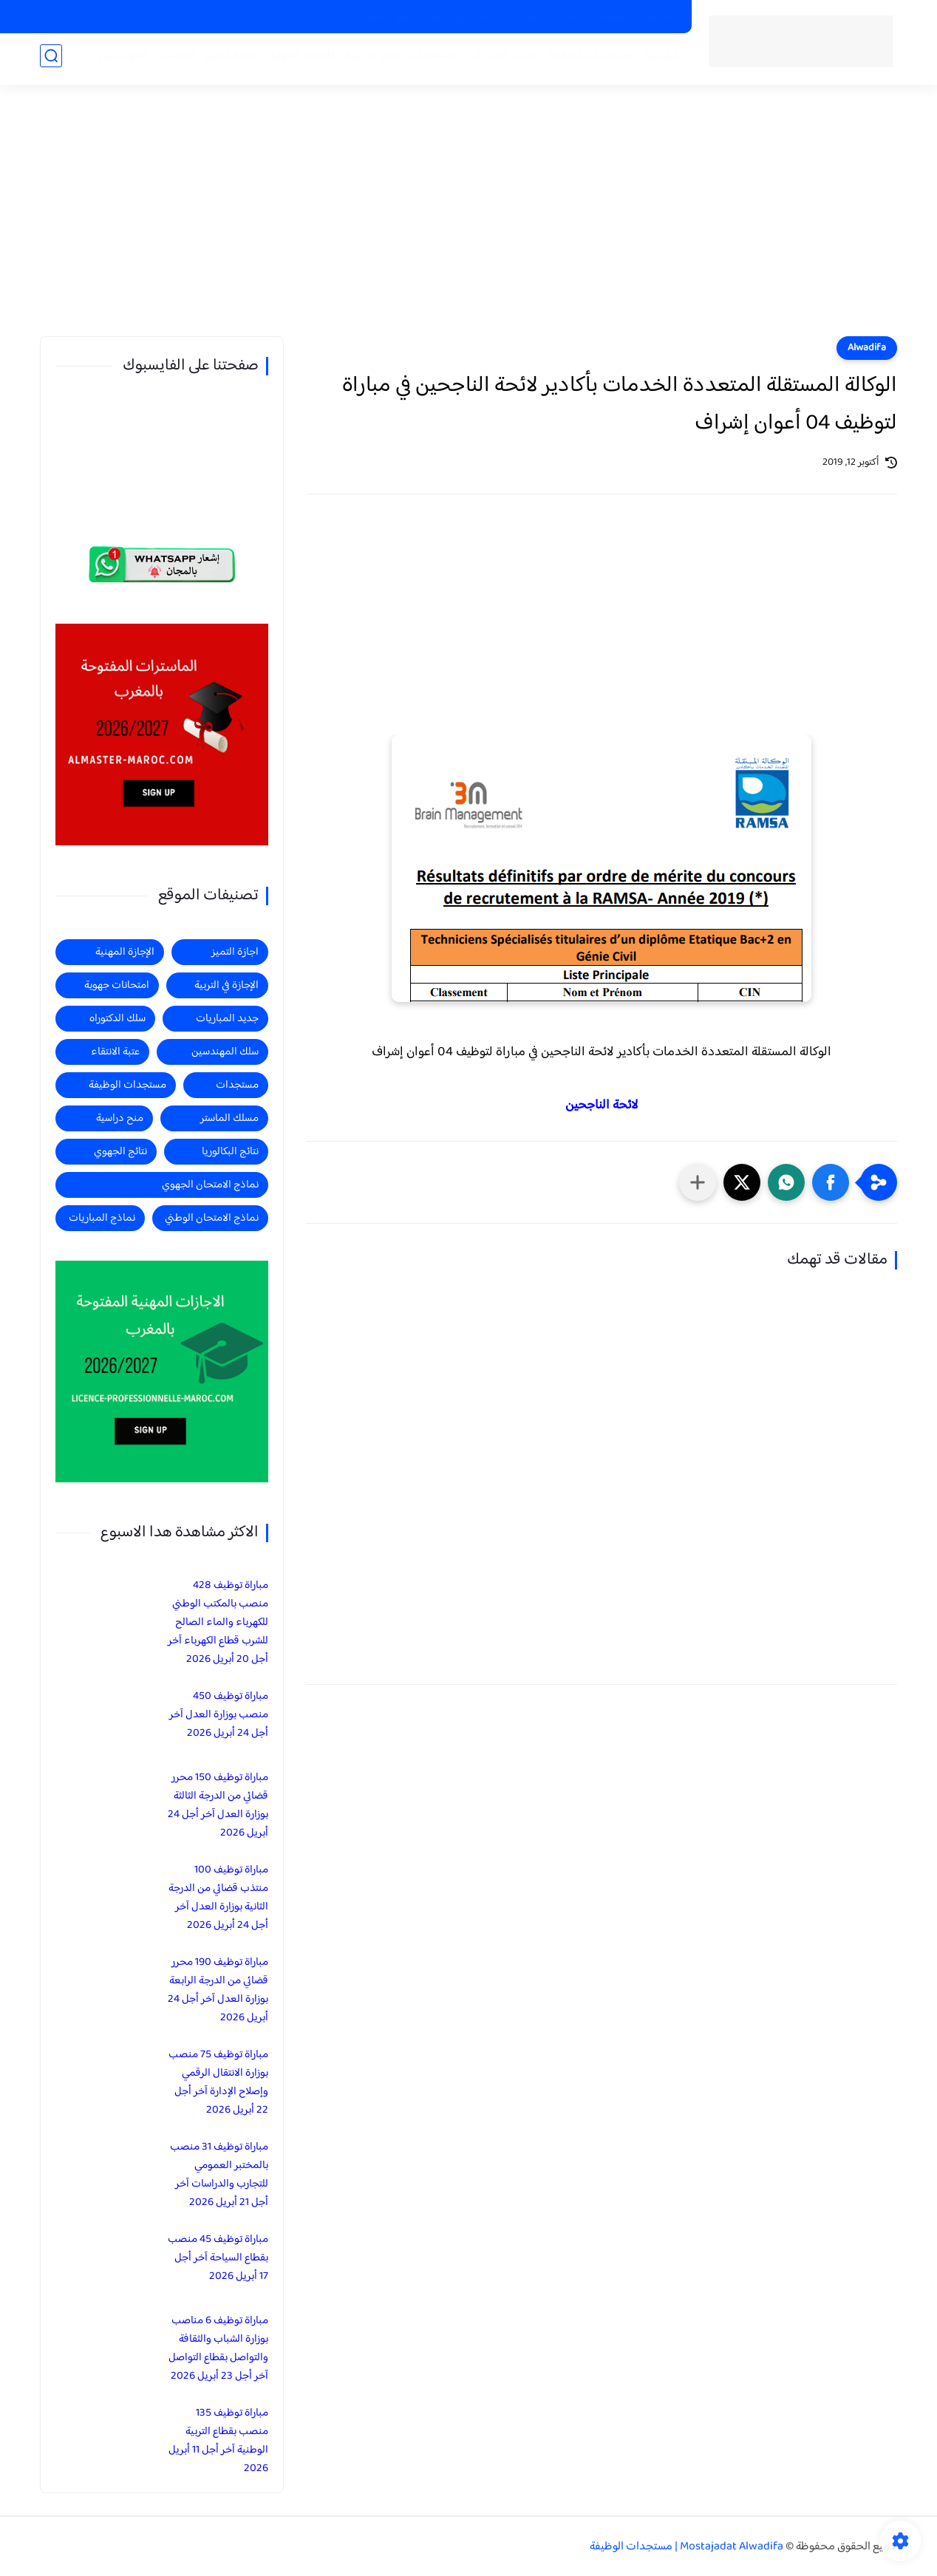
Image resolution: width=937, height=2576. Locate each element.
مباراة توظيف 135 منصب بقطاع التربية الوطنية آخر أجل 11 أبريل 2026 (218, 2441)
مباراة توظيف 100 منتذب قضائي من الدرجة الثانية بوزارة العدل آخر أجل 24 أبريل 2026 (218, 1898)
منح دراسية (389, 17)
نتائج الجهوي (120, 1151)
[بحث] (51, 60)
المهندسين (119, 60)
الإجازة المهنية (124, 952)
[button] (830, 1182)
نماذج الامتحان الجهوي (210, 1185)
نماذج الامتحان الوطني (212, 1218)
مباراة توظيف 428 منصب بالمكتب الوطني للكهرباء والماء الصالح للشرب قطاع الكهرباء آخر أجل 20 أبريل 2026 (218, 1622)
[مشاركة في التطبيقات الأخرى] (697, 1182)
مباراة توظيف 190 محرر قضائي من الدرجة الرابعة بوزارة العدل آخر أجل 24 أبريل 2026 (218, 1990)
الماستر (172, 60)
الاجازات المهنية (547, 17)
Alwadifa (867, 348)
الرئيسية (657, 60)
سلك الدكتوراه (117, 1018)
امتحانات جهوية (116, 985)
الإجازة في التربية (226, 985)
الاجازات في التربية (463, 17)
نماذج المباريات (102, 1218)
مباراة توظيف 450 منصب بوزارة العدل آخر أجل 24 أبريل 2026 (218, 1714)
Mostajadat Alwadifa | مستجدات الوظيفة (686, 2547)
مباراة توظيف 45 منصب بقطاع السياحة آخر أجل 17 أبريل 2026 (218, 2258)
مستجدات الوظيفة (585, 60)
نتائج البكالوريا (230, 1151)
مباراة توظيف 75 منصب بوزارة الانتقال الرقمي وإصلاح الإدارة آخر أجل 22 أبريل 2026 (218, 2082)
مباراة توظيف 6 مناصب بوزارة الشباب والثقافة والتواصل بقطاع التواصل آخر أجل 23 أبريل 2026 (218, 2348)
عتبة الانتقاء (115, 1052)
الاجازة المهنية (297, 60)
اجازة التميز (226, 60)
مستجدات (428, 60)
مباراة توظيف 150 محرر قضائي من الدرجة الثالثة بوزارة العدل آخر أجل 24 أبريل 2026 (218, 1805)
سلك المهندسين (225, 1052)
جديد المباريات (497, 60)
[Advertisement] (468, 221)
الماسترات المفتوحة (636, 17)
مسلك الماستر (229, 1118)
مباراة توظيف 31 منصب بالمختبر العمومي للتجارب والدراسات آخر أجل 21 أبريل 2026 (219, 2175)
